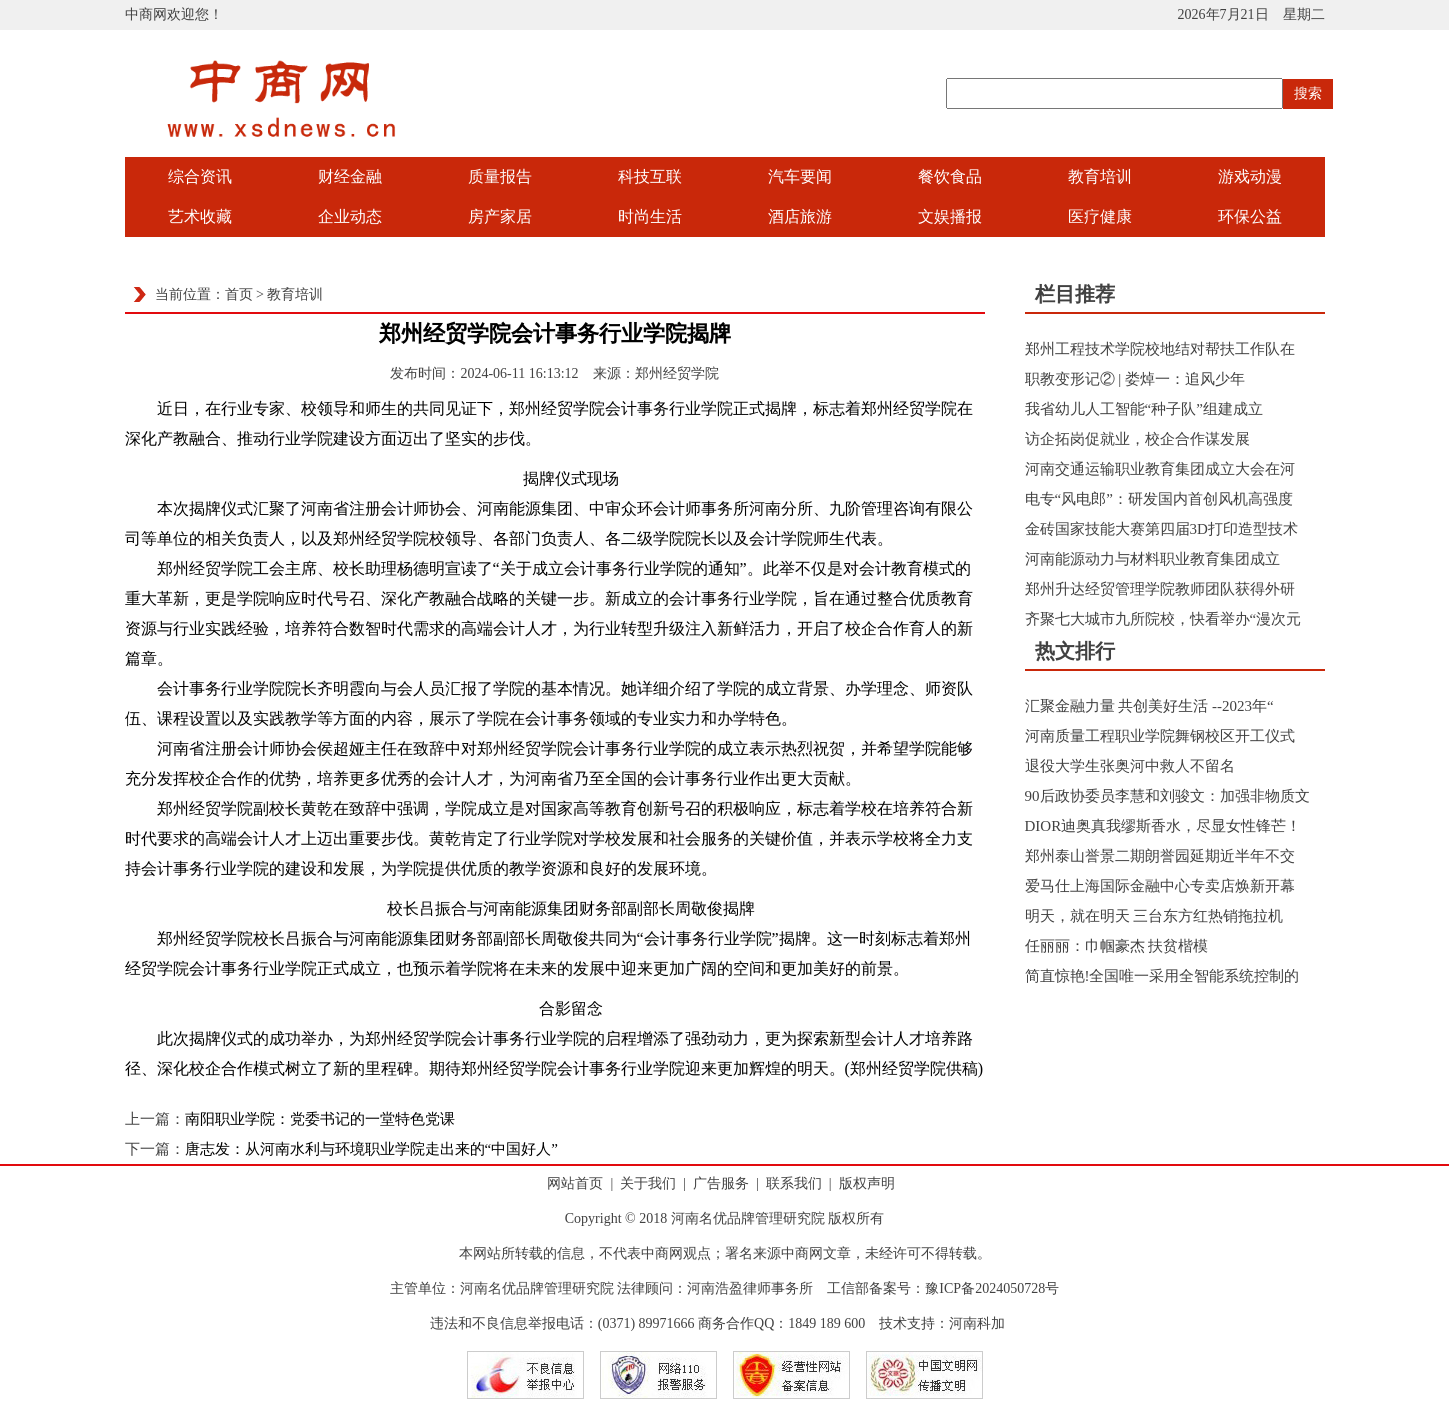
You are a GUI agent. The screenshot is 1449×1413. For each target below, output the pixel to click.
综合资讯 (200, 176)
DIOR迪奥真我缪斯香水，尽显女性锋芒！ (1163, 826)
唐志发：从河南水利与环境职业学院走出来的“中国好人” (371, 1149)
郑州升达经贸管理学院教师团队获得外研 (1160, 589)
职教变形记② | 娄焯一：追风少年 (1135, 379)
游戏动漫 (1250, 176)
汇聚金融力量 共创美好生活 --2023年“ (1149, 706)
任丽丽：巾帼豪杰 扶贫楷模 (1117, 946)
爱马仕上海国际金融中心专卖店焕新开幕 (1160, 886)
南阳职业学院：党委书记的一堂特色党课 (320, 1119)
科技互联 (650, 176)
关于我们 (648, 1183)
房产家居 (500, 216)
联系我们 (794, 1183)
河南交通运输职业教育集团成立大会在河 (1160, 469)
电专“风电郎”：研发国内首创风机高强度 (1159, 499)
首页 (239, 294)
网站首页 (575, 1183)
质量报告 (500, 176)
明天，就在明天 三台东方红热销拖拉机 (1154, 916)
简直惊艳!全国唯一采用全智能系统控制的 (1162, 976)
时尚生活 (650, 216)
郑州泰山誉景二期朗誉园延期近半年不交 (1160, 856)
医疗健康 (1100, 216)
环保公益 (1250, 216)
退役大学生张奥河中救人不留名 (1130, 766)
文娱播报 (950, 216)
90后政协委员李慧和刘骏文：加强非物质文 (1167, 796)
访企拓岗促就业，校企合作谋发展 (1137, 439)
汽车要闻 (800, 176)
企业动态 (350, 216)
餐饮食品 (950, 176)
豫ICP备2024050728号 (992, 1288)
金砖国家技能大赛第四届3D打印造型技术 (1161, 529)
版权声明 (867, 1183)
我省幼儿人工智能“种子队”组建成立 (1144, 409)
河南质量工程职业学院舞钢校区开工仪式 (1160, 736)
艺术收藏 (200, 216)
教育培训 (1100, 176)
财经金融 (350, 176)
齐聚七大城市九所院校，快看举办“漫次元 (1163, 619)
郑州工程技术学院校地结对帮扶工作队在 (1160, 349)
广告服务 (721, 1183)
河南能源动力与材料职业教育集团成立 (1152, 559)
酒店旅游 (800, 216)
